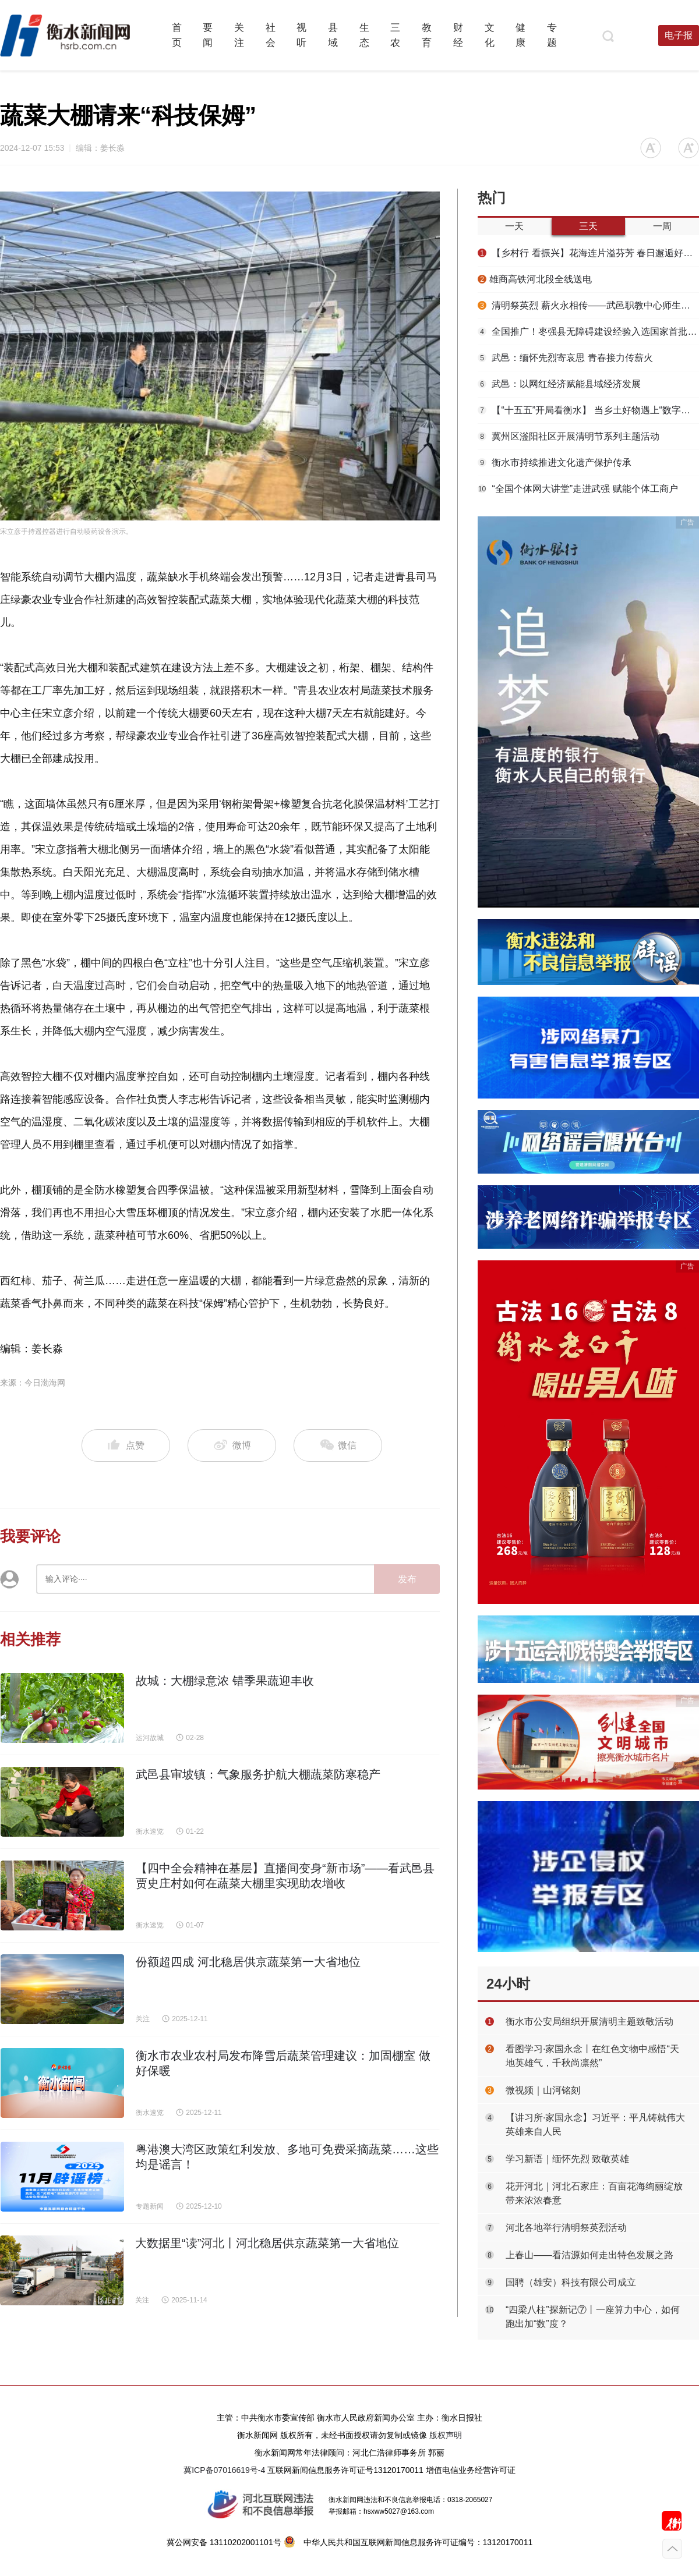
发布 (407, 1579)
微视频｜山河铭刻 (543, 2090)
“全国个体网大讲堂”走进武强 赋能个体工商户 (578, 489)
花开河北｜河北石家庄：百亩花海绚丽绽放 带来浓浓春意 (594, 2193)
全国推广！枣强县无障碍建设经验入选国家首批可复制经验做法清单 (588, 331)
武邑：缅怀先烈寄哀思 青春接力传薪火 (565, 358)
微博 (232, 1445)
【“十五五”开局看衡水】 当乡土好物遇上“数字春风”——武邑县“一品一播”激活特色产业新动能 (588, 410)
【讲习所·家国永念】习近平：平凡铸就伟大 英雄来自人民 (595, 2124)
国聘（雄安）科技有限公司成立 (571, 2282)
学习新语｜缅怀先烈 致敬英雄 (567, 2159)
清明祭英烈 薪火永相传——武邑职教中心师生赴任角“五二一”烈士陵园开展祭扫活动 (588, 305)
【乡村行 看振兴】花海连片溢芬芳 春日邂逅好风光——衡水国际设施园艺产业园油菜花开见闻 (588, 253)
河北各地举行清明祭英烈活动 (566, 2228)
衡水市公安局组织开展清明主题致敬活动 (589, 2021)
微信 (337, 1445)
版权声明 (445, 2435)
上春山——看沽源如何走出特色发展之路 (589, 2255)
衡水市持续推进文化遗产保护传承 (554, 462)
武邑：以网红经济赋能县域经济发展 (559, 384)
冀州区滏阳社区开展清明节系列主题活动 (568, 436)
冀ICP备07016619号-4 (224, 2470)
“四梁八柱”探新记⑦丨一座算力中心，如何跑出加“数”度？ (593, 2317)
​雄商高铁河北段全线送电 (535, 279)
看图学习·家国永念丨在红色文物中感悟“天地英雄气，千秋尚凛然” (592, 2056)
